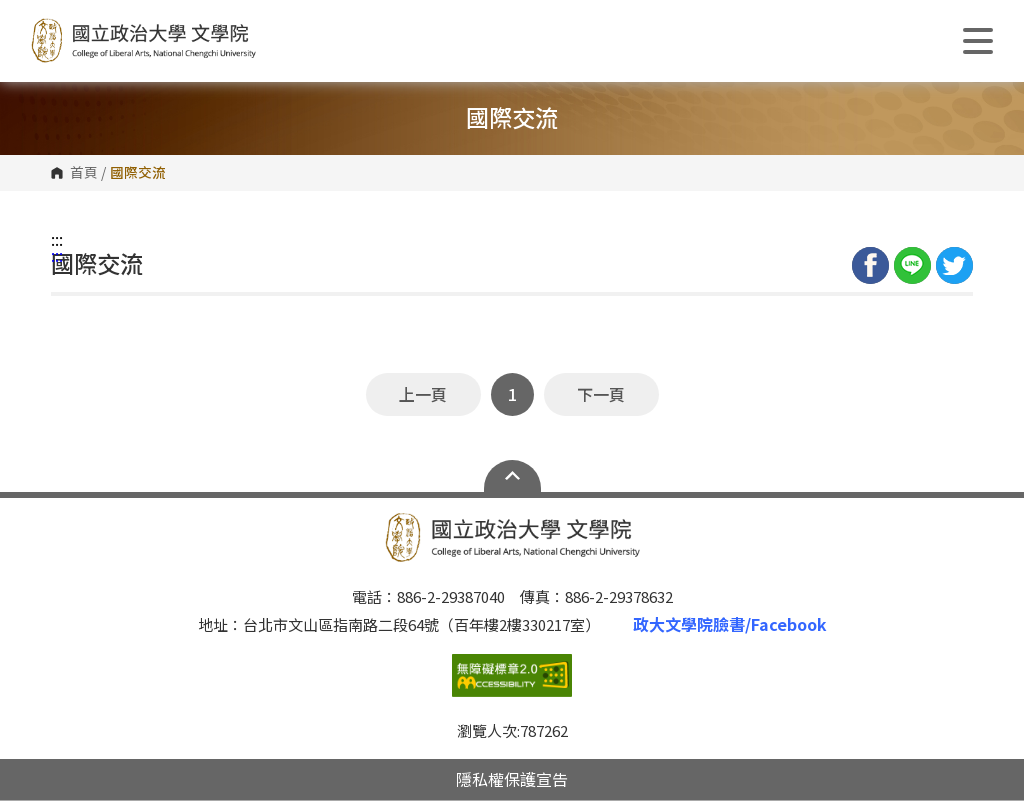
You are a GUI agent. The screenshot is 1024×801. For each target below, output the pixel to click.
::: (57, 239)
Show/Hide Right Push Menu (978, 41)
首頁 (84, 173)
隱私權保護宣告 (512, 779)
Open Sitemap (512, 476)
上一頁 (423, 394)
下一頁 (601, 394)
